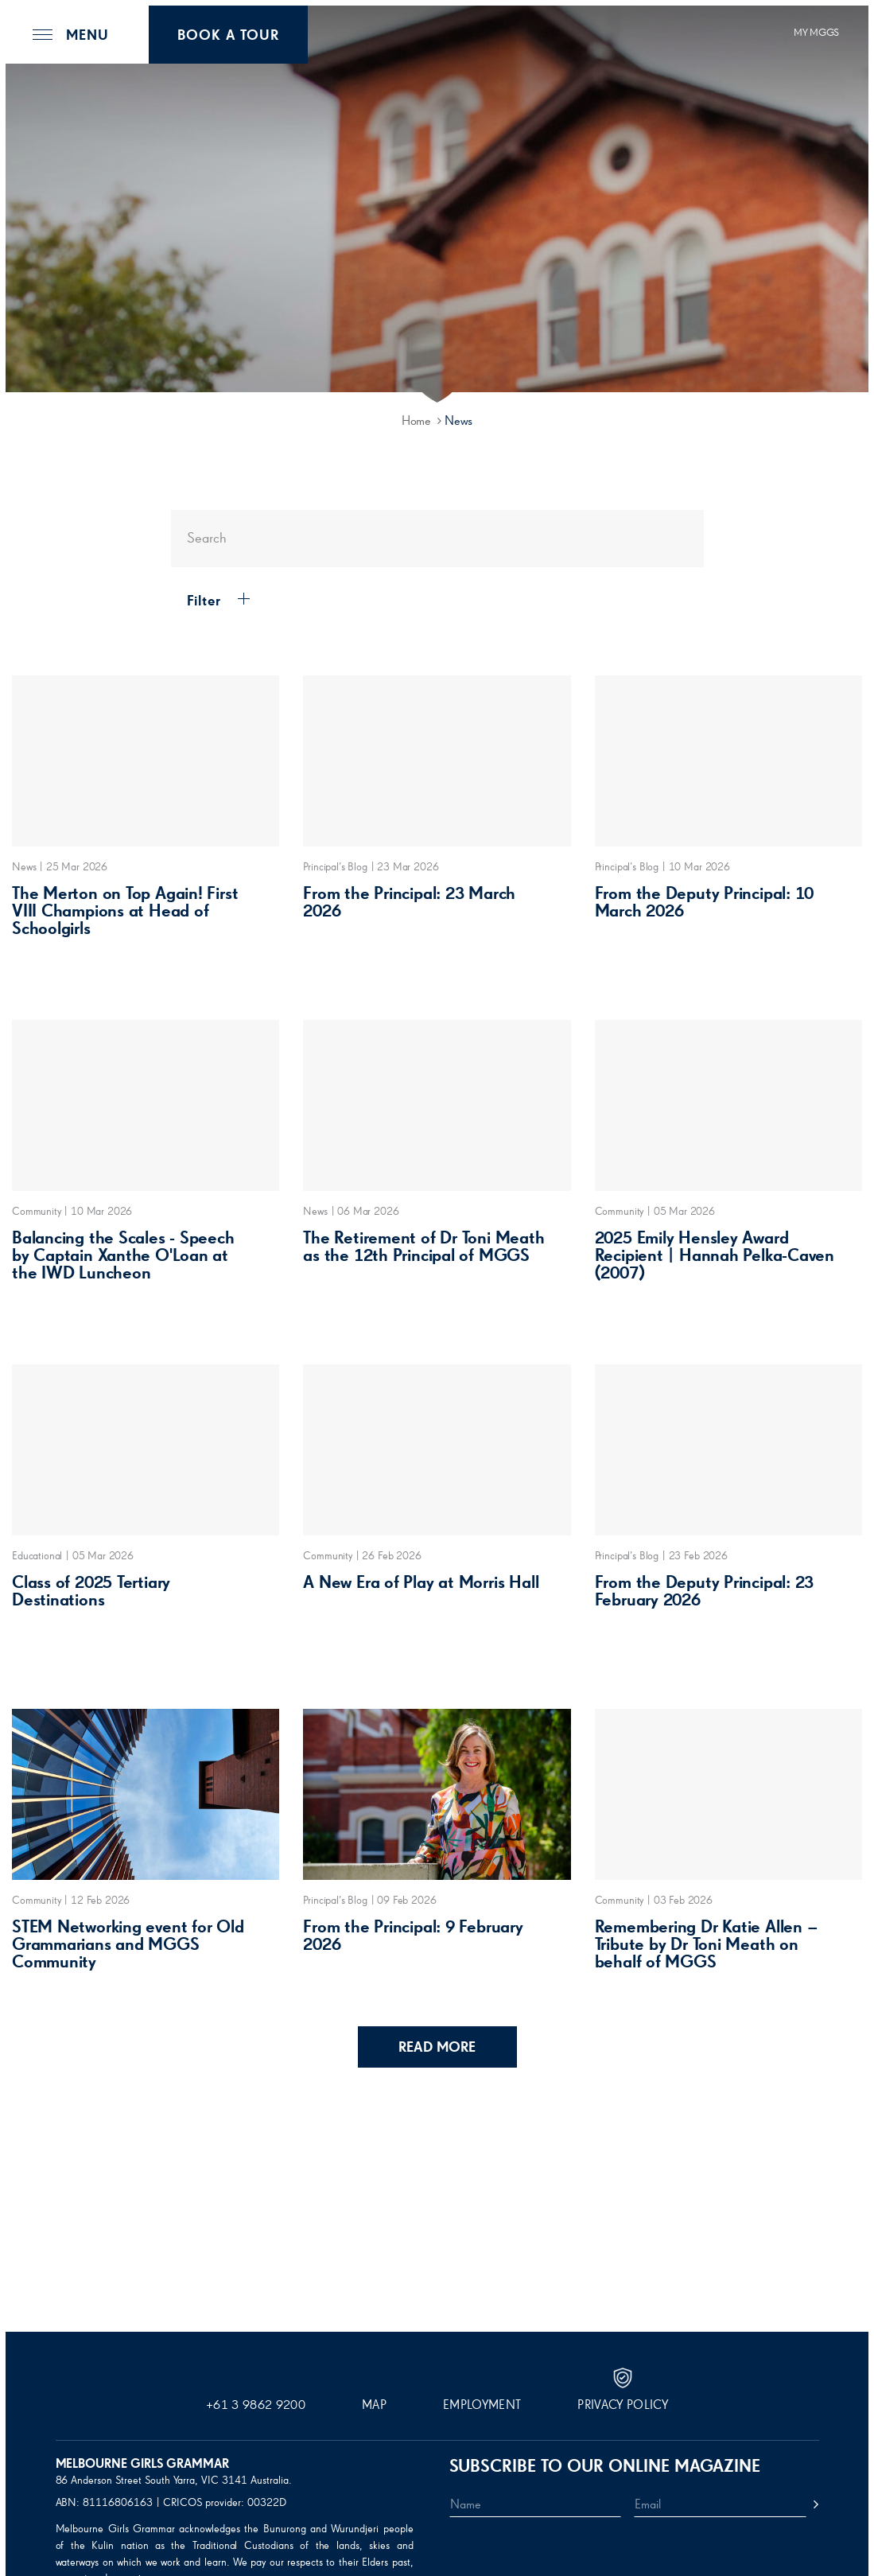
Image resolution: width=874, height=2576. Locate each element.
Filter (212, 601)
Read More (437, 2048)
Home (416, 421)
